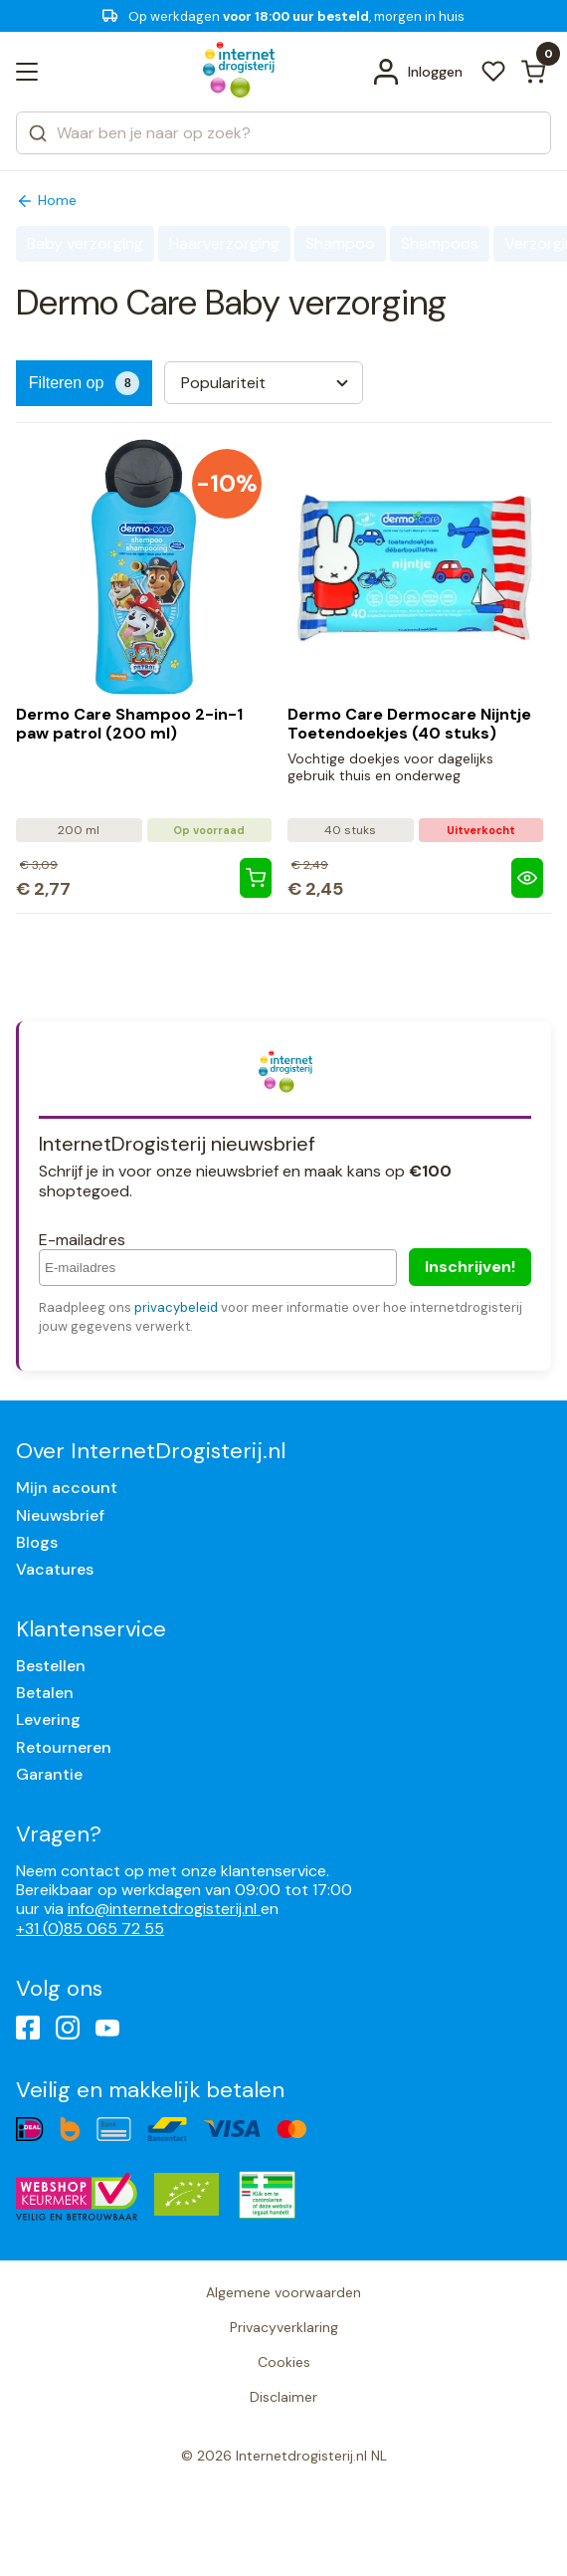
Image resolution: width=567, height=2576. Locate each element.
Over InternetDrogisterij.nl (150, 1450)
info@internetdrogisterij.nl (164, 1908)
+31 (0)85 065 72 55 (90, 1928)
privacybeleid (176, 1307)
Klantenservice (91, 1628)
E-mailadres (82, 1239)
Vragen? (58, 1834)
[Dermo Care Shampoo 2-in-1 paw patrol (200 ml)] (256, 878)
